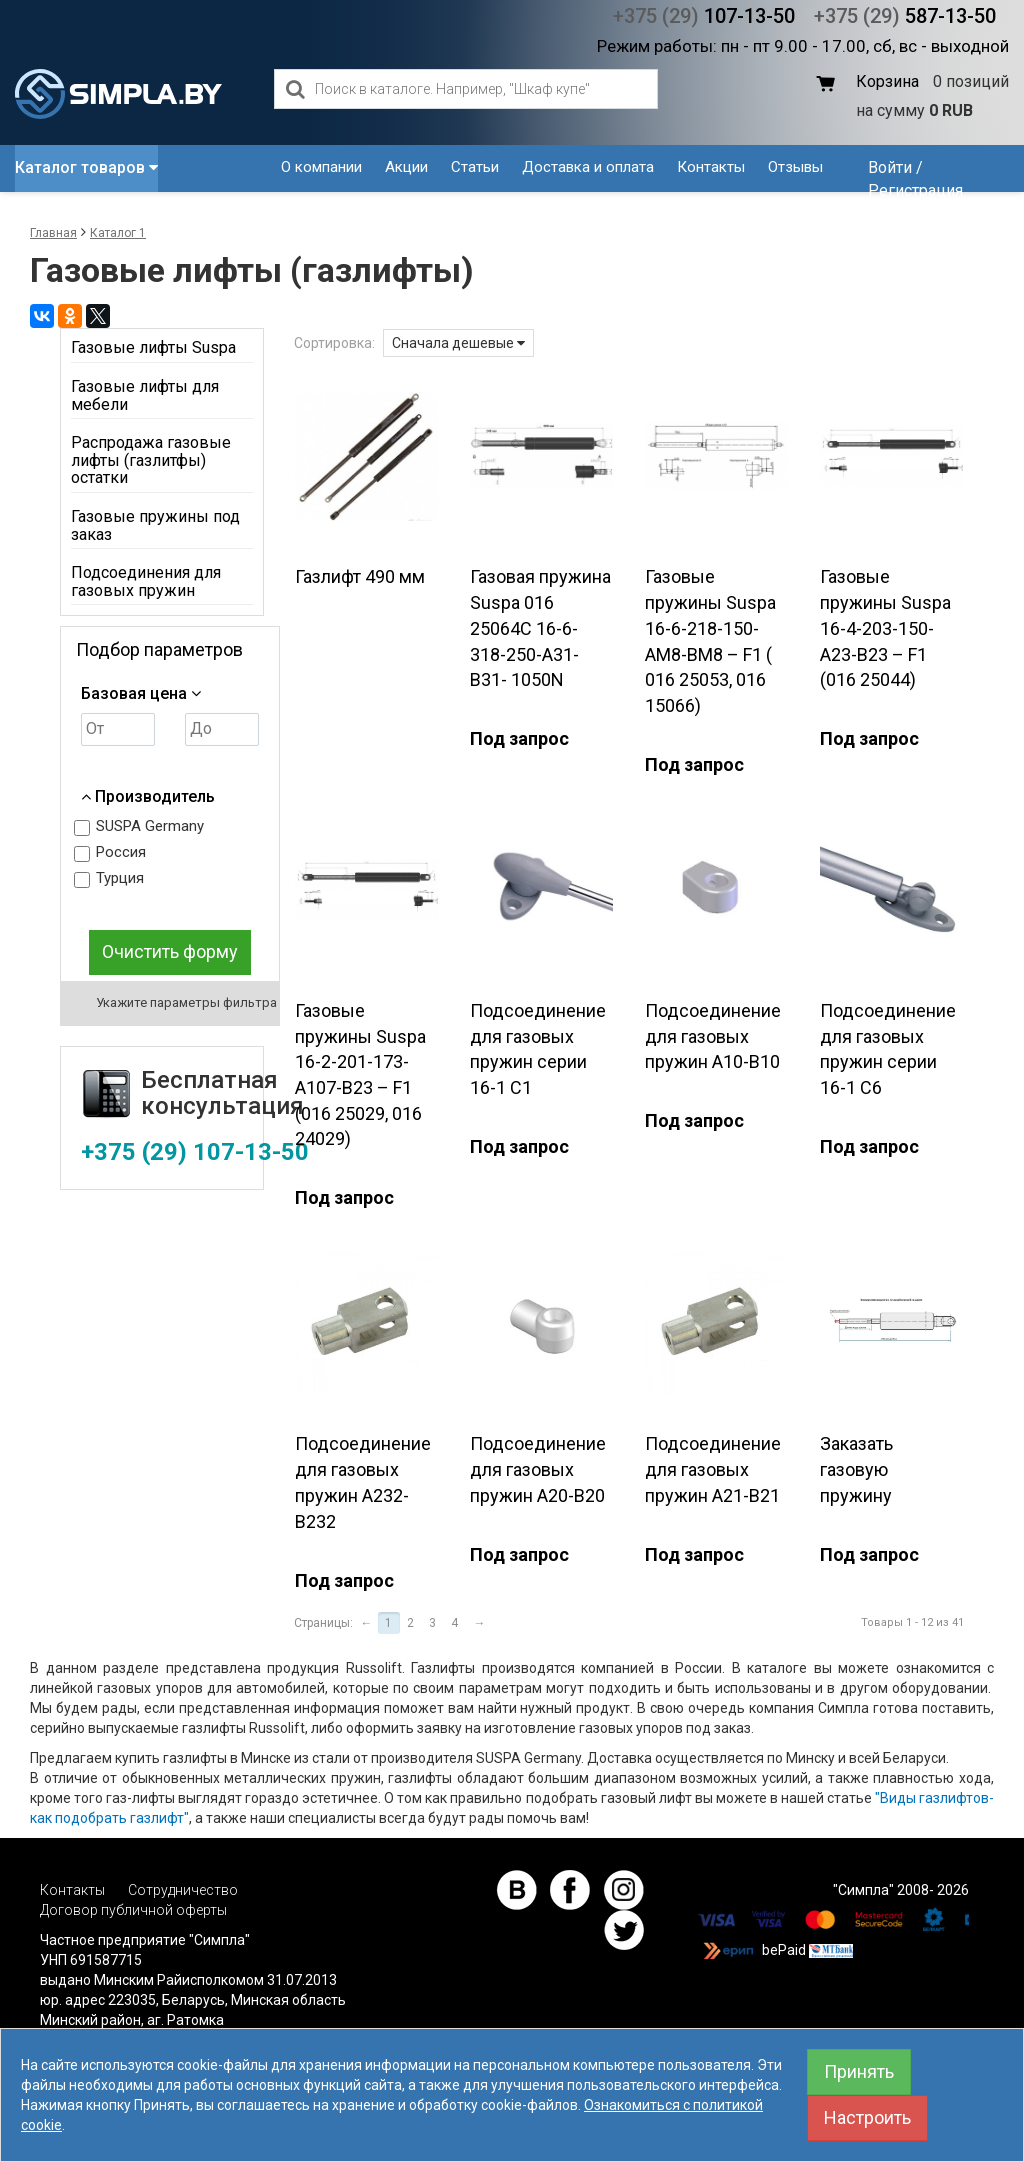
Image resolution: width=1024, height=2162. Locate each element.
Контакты (711, 167)
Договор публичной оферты (133, 1910)
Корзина (887, 81)
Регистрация (915, 190)
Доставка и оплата (588, 167)
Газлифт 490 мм (360, 576)
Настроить (867, 2117)
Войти (890, 167)
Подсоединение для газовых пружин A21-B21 (713, 1469)
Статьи (475, 167)
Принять (859, 2071)
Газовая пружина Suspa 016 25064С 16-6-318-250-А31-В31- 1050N (540, 628)
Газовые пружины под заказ (155, 525)
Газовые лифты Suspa (153, 347)
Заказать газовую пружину (856, 1469)
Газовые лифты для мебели (145, 395)
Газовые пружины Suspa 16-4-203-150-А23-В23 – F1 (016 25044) (885, 628)
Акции (406, 167)
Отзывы (795, 167)
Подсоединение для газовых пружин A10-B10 (713, 1036)
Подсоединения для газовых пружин (146, 581)
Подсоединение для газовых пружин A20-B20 (538, 1469)
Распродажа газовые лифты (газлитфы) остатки (151, 460)
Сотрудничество (183, 1890)
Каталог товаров (86, 167)
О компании (321, 167)
